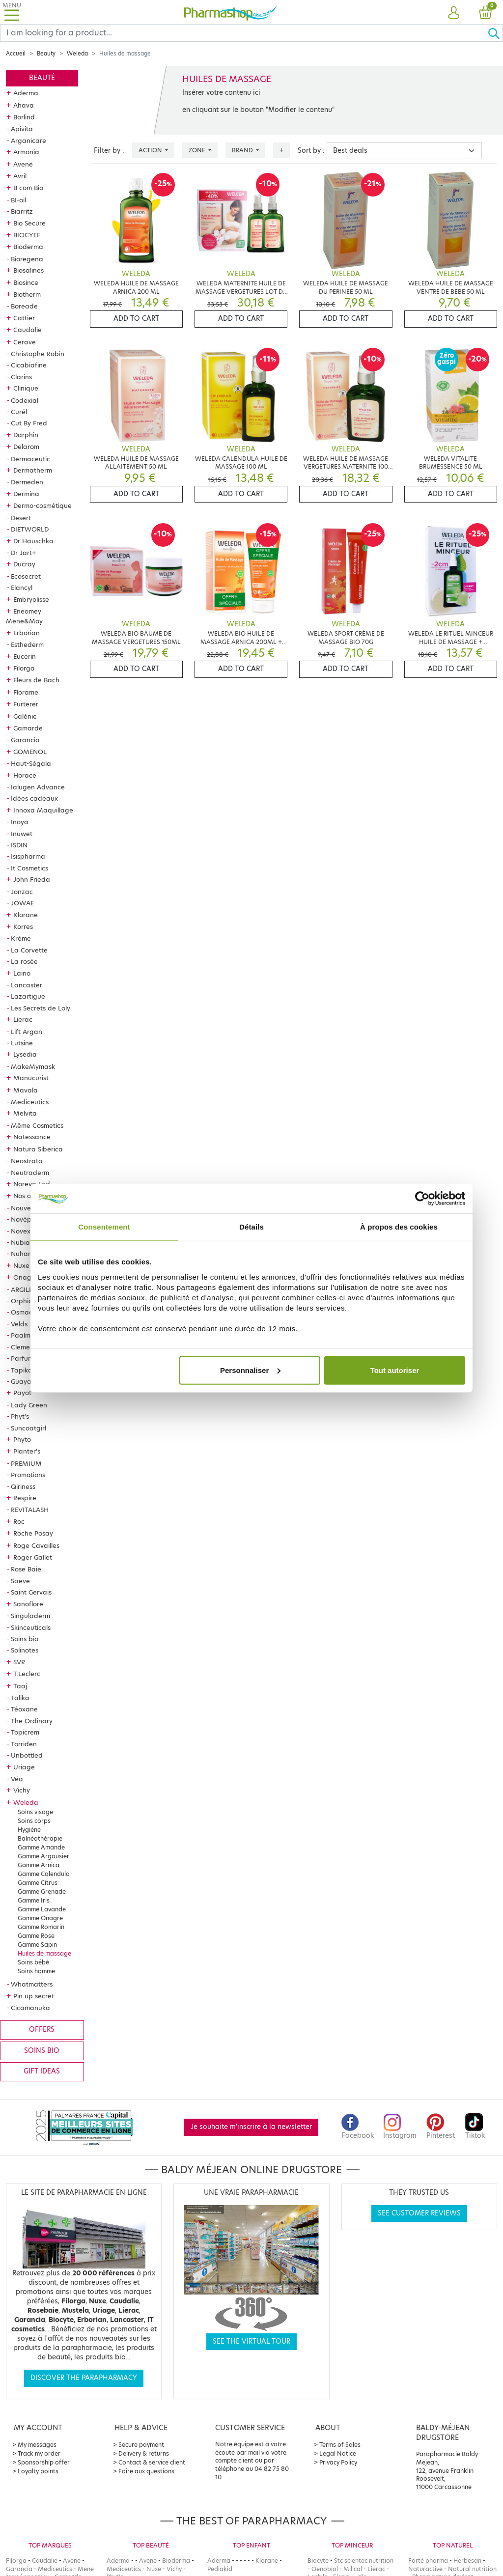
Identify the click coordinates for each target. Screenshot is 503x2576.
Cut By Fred (29, 423)
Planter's (26, 1451)
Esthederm (27, 644)
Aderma (25, 92)
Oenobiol (324, 2569)
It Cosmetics (29, 868)
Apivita (22, 128)
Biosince (25, 282)
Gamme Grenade (42, 1891)
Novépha (25, 1219)
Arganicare (28, 140)
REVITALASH (30, 1509)
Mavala (25, 1090)
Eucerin (24, 656)
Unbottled (27, 1755)
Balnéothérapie (40, 1838)
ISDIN (19, 844)
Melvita (25, 1113)
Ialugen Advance (38, 787)
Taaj (20, 1685)
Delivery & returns (143, 2453)
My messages (37, 2444)
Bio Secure (29, 223)
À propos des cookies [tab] (399, 1227)
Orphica (23, 1300)
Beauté (42, 78)
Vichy (21, 1790)
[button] (454, 13)
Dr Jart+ (23, 552)
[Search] (244, 33)
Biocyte (318, 2560)
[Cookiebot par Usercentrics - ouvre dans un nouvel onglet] (422, 1198)
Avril (20, 175)
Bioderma (28, 246)
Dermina (26, 493)
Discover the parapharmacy (83, 2377)
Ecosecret (26, 576)
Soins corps (34, 1821)
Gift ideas (42, 2071)
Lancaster (26, 984)
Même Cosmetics (37, 1125)
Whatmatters (32, 1984)
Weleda (77, 53)
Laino (21, 973)
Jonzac (22, 891)
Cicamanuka (30, 2007)
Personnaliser (250, 1370)
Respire (24, 1497)
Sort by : (311, 150)
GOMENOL (30, 751)
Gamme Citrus (37, 1882)
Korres (23, 926)
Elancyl (21, 587)
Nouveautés (30, 1208)
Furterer (25, 704)
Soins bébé (33, 1962)
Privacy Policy (338, 2462)
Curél (19, 411)
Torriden (24, 1743)
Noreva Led (31, 1183)
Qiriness (23, 1486)
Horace (24, 775)
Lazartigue (28, 996)
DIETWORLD (30, 529)
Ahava (23, 105)
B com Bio (28, 187)
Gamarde (28, 728)
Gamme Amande (41, 1847)
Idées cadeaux (34, 798)
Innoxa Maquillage (43, 810)
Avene (23, 164)
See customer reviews (419, 2213)
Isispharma (28, 856)
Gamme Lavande (42, 1909)
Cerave (24, 341)
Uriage (24, 1767)
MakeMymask (33, 1066)
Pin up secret (33, 1995)
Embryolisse (31, 599)
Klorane (25, 914)
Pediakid (219, 2569)
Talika (20, 1697)
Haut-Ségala (31, 763)
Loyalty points (38, 2471)
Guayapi (24, 1381)
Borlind (24, 116)
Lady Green (29, 1404)
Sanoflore (28, 1603)
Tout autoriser (394, 1370)
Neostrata (27, 1160)
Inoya (19, 821)
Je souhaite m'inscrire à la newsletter (251, 2126)
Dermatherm (32, 470)
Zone (198, 150)
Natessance (32, 1136)
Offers (42, 2029)
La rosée (24, 961)
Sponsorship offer (44, 2462)
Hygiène (29, 1829)
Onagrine (28, 1277)
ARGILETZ (25, 1289)
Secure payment (141, 2444)
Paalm (20, 1335)
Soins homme (36, 1971)
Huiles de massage (44, 1953)
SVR (19, 1661)
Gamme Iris (34, 1900)
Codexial (24, 400)
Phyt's (20, 1416)
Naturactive (425, 2569)
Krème (21, 938)
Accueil (16, 53)
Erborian (26, 632)
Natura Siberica (38, 1149)
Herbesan (467, 2560)
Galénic (24, 716)
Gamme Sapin (37, 1944)
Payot (22, 1392)
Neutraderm (30, 1172)
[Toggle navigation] (12, 12)
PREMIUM (26, 1463)
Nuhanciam (29, 1253)
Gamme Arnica (38, 1865)
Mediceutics (30, 1101)
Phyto (22, 1439)
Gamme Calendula (44, 1874)
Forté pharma (428, 2560)
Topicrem (25, 1732)
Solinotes (24, 1650)
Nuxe (21, 1265)
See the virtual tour (251, 2341)
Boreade (24, 306)
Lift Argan (26, 1031)
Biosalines (28, 270)
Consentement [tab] (104, 1227)
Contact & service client (151, 2462)
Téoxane (24, 1709)
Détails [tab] (251, 1227)
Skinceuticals (31, 1627)
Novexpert (27, 1231)
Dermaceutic (30, 458)
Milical (352, 2569)
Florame (25, 692)
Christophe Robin (37, 353)
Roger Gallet (32, 1557)
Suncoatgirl (28, 1428)
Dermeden (27, 481)
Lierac (22, 1019)
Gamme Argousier (43, 1856)
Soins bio (24, 1638)
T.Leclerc (26, 1673)
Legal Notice (337, 2453)
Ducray (24, 564)
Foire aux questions (146, 2471)
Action (151, 150)
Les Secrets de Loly (40, 1008)
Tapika (21, 1370)
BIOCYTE (26, 234)
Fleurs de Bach (36, 679)
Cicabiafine (29, 365)
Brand (243, 150)
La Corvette (29, 950)
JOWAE (22, 902)
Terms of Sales (340, 2444)
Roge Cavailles (36, 1545)
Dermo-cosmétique (42, 505)
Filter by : (109, 150)
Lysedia (25, 1054)
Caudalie (27, 329)
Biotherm (27, 294)
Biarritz (22, 211)
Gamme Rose (36, 1936)
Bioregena (27, 258)
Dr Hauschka (33, 540)
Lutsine (22, 1042)
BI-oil (18, 200)
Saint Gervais (31, 1592)
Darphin (25, 434)
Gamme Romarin (41, 1927)
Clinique (25, 388)
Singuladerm (30, 1615)
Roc (19, 1521)
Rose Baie (26, 1569)
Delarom (26, 446)
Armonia (26, 151)
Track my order (39, 2453)
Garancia (25, 739)
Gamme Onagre (40, 1918)
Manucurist (31, 1077)
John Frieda (31, 879)
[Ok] (495, 33)
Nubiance (26, 1242)
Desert (21, 517)
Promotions (28, 1474)
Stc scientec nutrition (363, 2560)
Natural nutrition (472, 2569)
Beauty (46, 53)
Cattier (24, 317)
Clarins (21, 376)
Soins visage (35, 1812)
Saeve (20, 1580)
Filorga (24, 668)
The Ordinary (32, 1720)
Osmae (22, 1312)
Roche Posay (33, 1533)
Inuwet (21, 833)
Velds (19, 1323)
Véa (17, 1778)
